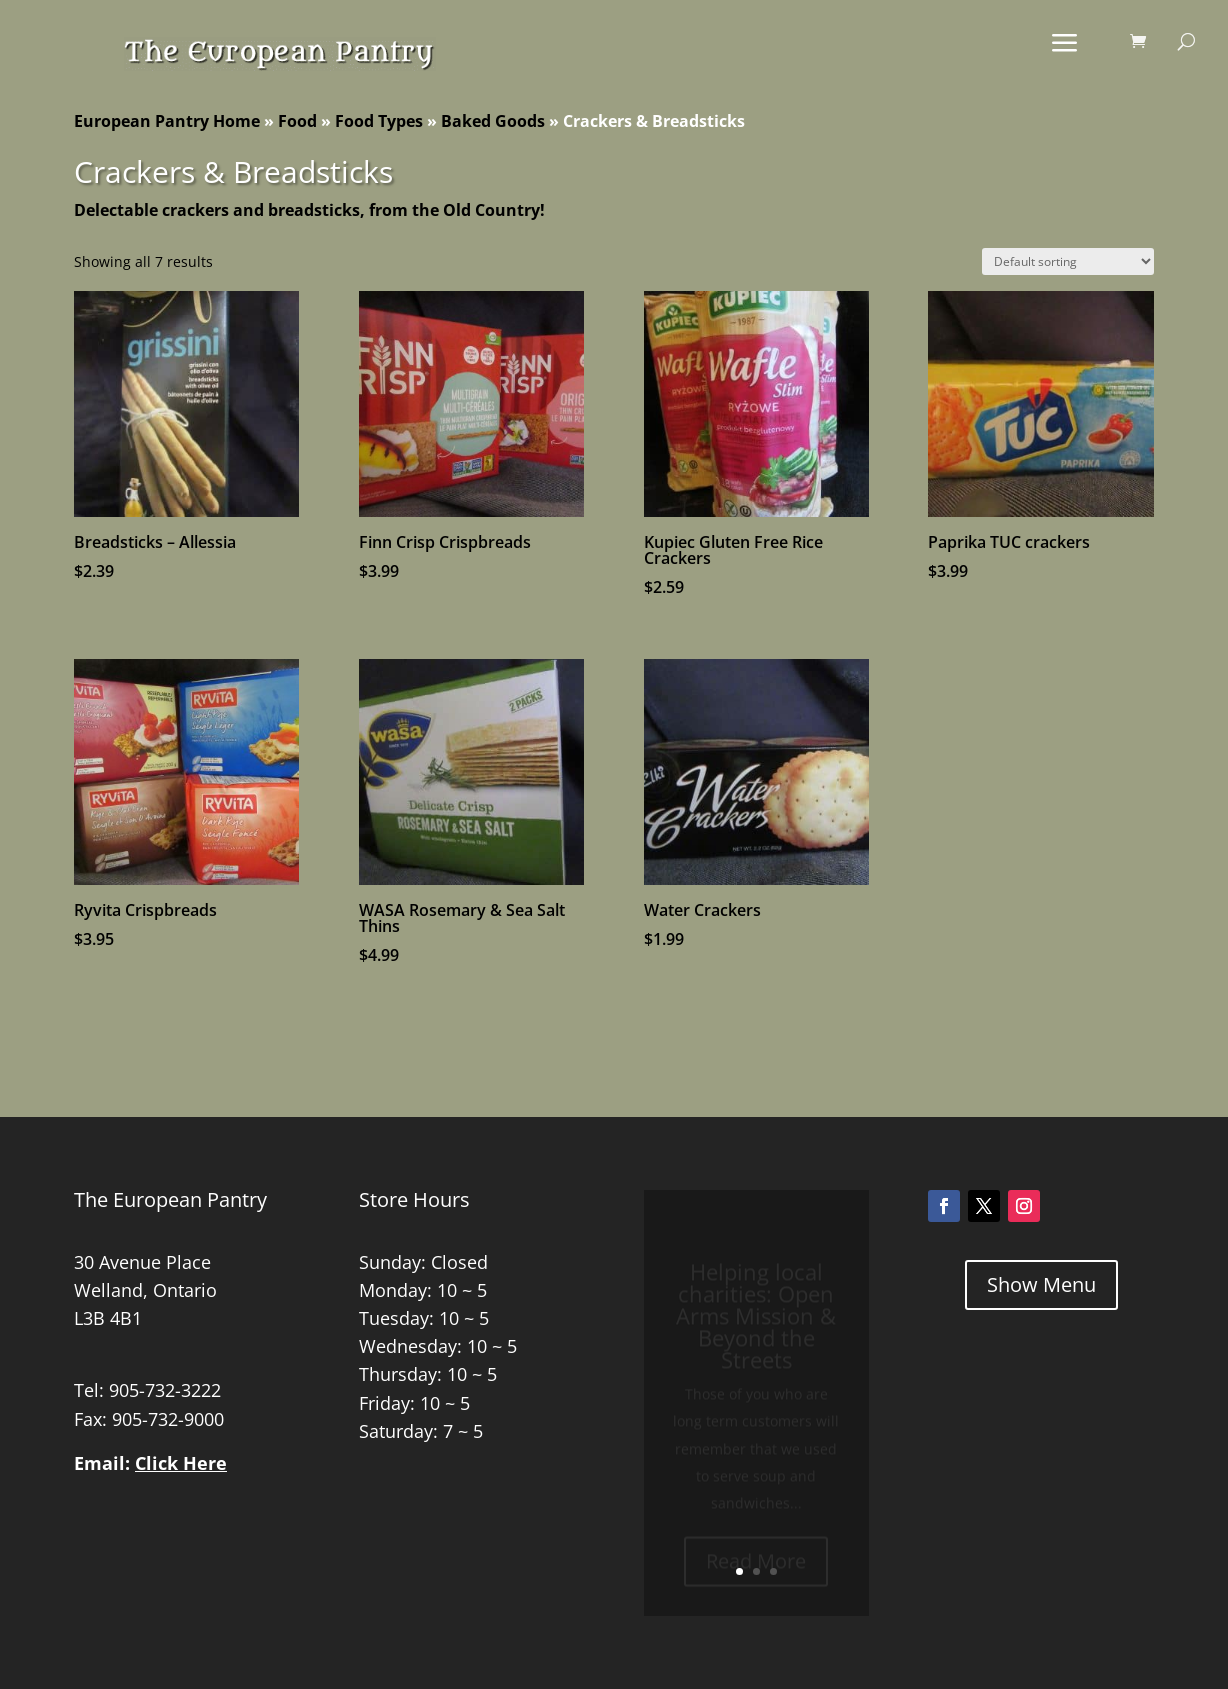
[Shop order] (1068, 261)
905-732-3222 (165, 1390)
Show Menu (1041, 1284)
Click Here (181, 1463)
